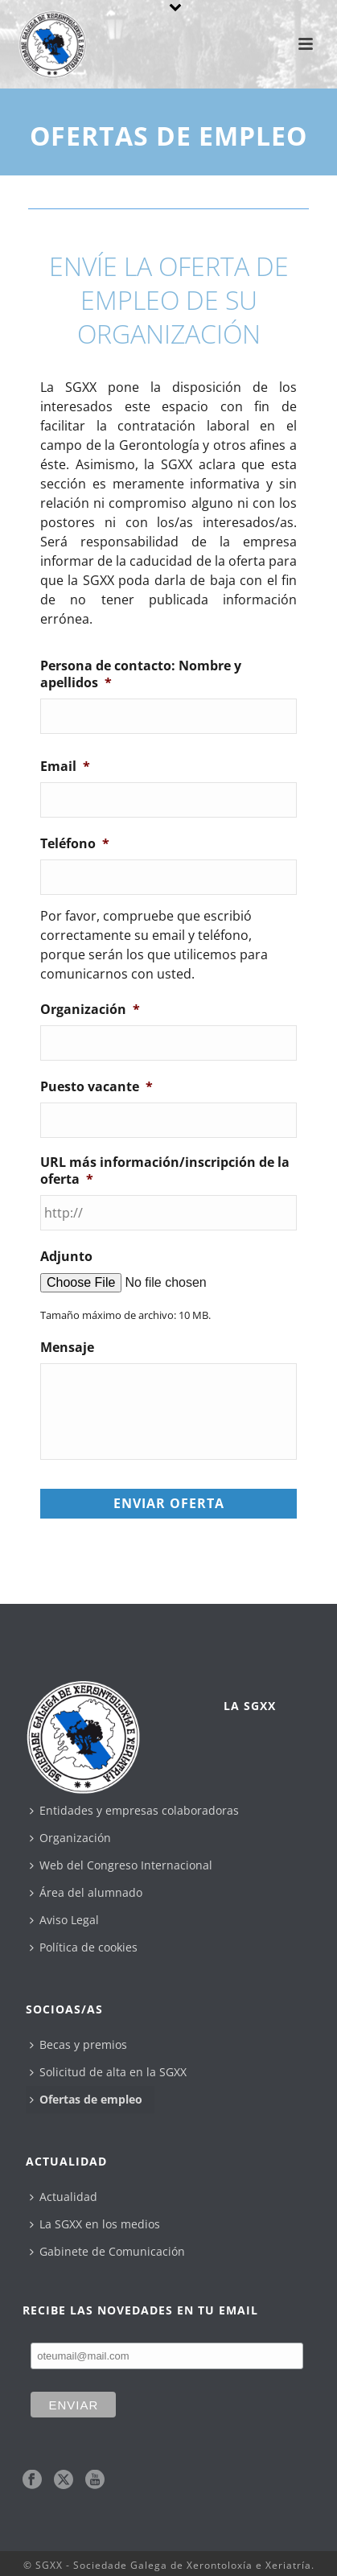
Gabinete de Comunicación (107, 2251)
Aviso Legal (64, 1919)
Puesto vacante (96, 1086)
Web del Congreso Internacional (121, 1865)
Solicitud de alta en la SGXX (108, 2071)
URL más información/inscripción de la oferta (165, 1171)
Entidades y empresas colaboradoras (134, 1810)
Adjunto (66, 1256)
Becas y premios (78, 2044)
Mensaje (67, 1347)
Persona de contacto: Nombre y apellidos (140, 674)
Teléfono (74, 843)
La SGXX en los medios (95, 2224)
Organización (90, 1009)
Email (65, 766)
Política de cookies (84, 1947)
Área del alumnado (86, 1892)
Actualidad (63, 2196)
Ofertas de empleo (86, 2099)
